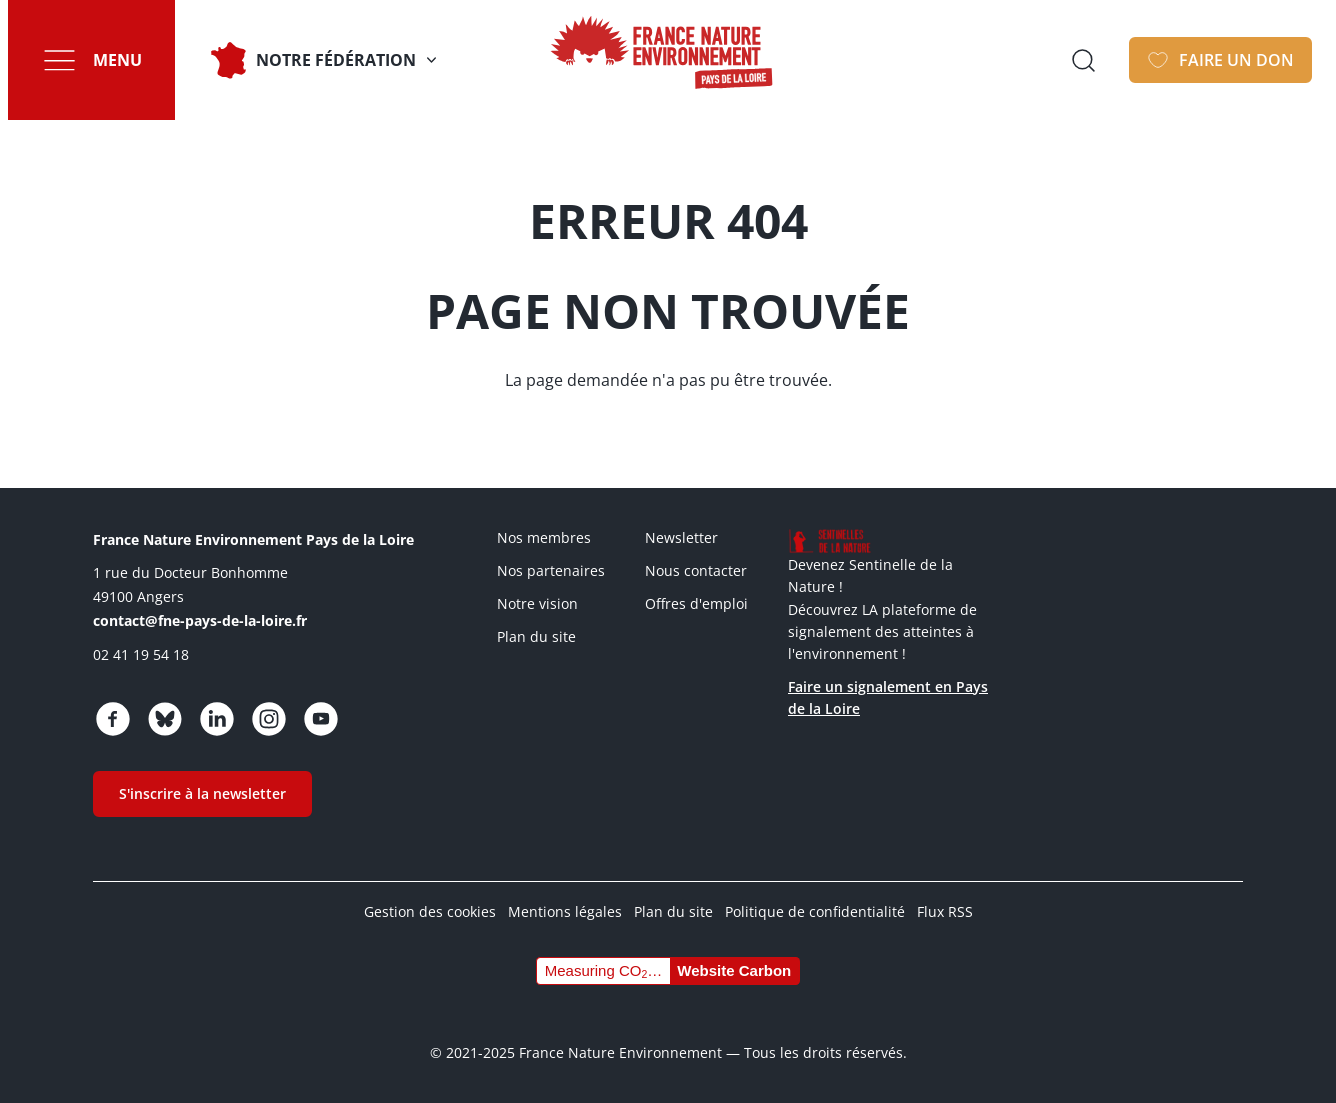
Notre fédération (336, 60)
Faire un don (1236, 60)
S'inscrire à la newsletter (202, 793)
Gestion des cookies (430, 911)
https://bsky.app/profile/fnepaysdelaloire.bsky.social (165, 719)
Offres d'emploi (696, 603)
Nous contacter (696, 570)
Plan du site (536, 636)
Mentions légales (565, 911)
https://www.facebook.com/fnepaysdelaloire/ (113, 719)
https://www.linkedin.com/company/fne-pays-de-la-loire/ (217, 719)
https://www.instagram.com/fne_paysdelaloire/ (269, 719)
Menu (117, 60)
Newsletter (681, 537)
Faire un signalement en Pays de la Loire (888, 697)
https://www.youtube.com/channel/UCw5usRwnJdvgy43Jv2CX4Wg (321, 719)
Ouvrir (1083, 60)
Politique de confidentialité (815, 911)
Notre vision (537, 603)
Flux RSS (945, 911)
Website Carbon (734, 970)
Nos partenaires (551, 570)
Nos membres (544, 537)
